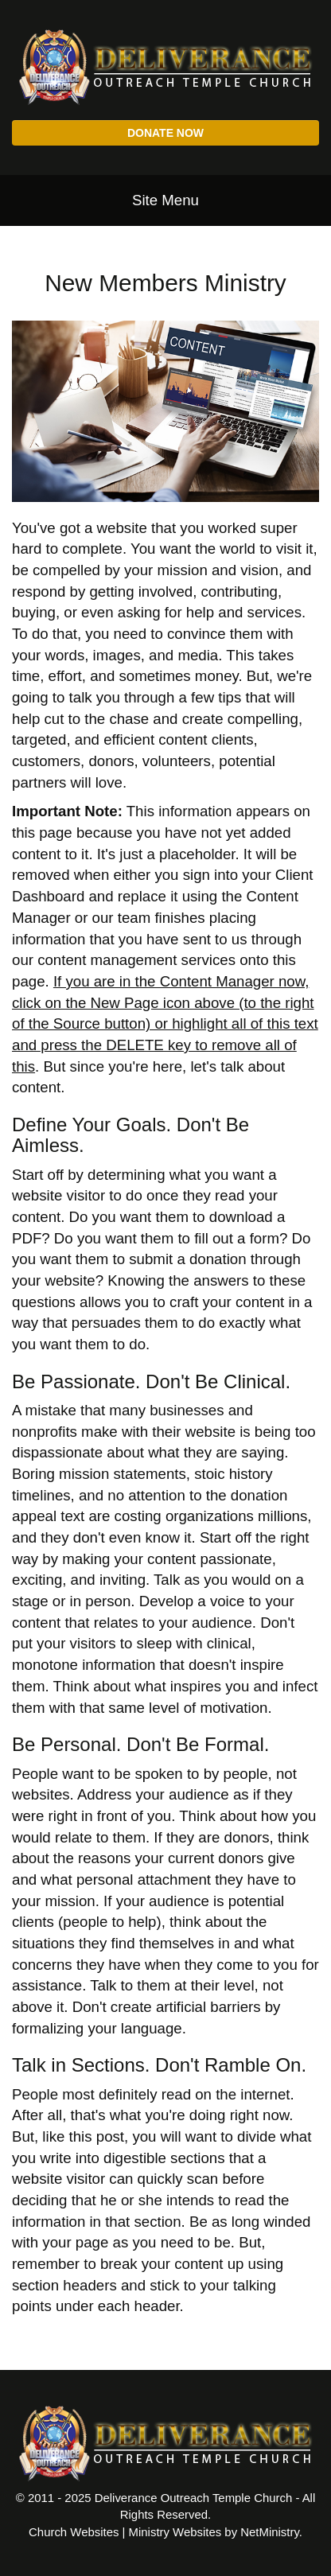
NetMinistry (269, 2532)
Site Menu (165, 200)
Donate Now (165, 132)
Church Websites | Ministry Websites (126, 2532)
